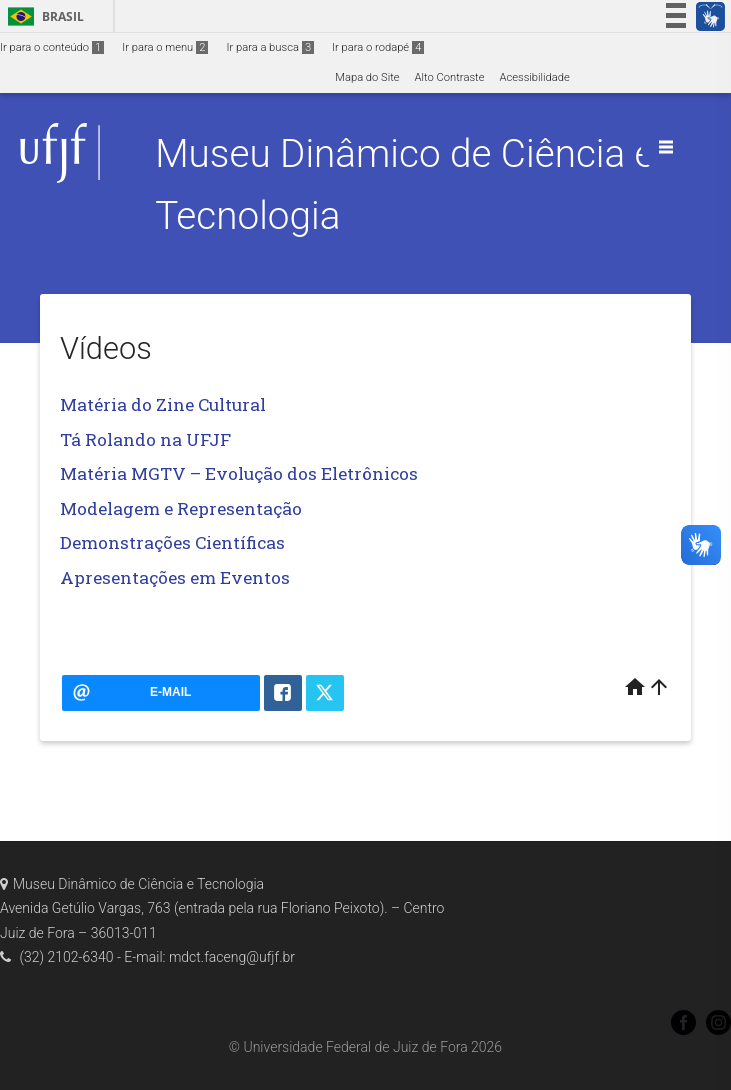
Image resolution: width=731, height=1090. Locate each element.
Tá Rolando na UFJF (145, 439)
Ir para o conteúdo (52, 47)
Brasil (42, 16)
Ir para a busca (270, 47)
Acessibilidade (534, 77)
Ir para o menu (165, 47)
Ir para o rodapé (378, 47)
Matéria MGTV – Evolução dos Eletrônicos (239, 473)
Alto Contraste (450, 77)
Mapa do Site (367, 77)
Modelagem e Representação (181, 508)
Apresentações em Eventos (175, 577)
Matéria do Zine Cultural (163, 404)
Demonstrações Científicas (172, 542)
